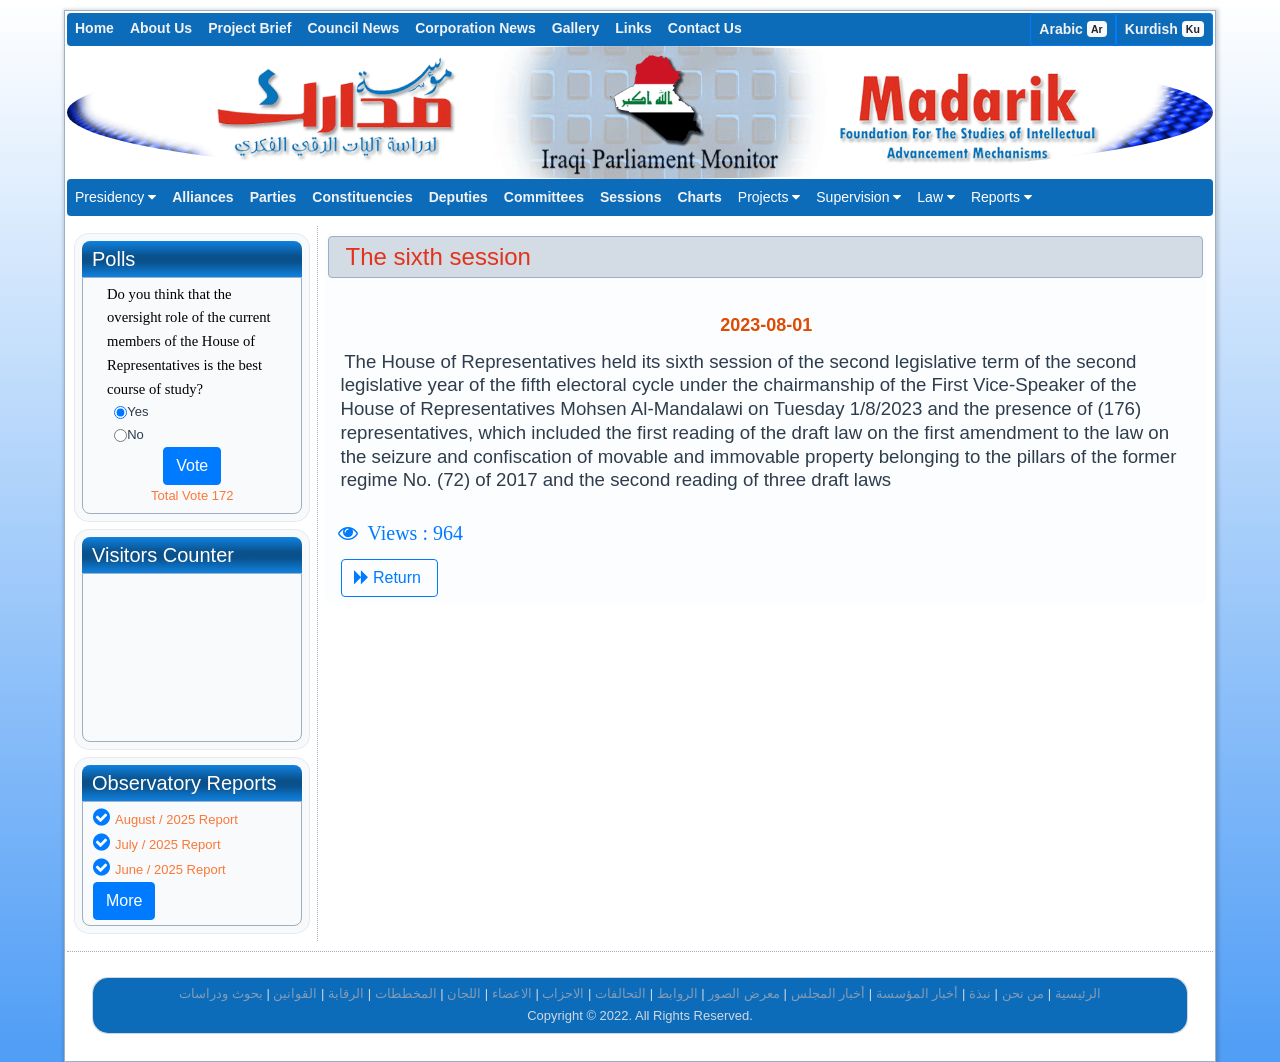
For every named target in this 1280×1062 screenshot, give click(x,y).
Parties (273, 197)
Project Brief (249, 28)
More (124, 900)
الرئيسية (1078, 993)
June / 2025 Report (170, 869)
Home (94, 28)
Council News (353, 28)
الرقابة (346, 993)
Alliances (202, 197)
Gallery (575, 28)
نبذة (980, 993)
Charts (699, 197)
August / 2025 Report (176, 819)
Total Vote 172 (192, 495)
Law (936, 197)
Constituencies (362, 197)
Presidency (115, 197)
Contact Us (705, 28)
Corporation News (475, 28)
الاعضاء (512, 993)
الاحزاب (563, 993)
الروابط (677, 993)
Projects (769, 197)
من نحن (1023, 993)
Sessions (630, 197)
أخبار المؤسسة (917, 993)
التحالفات (620, 993)
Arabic (1073, 29)
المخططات (406, 993)
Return (390, 577)
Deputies (458, 197)
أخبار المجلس (828, 993)
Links (633, 28)
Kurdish (1164, 29)
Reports (1001, 197)
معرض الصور (744, 993)
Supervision (858, 197)
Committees (544, 197)
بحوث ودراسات (221, 993)
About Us (161, 28)
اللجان (464, 993)
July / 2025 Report (168, 844)
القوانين (295, 993)
